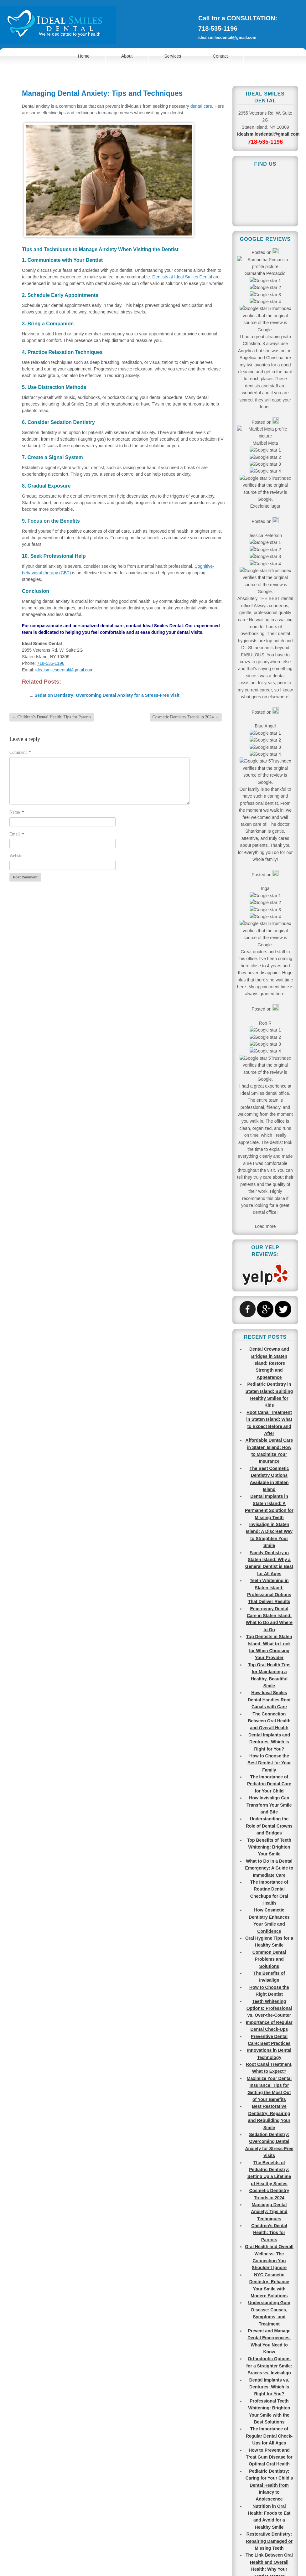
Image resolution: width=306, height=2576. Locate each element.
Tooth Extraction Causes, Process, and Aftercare (269, 2190)
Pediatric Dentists (269, 2372)
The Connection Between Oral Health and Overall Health (269, 738)
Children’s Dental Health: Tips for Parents (51, 717)
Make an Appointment (38, 2405)
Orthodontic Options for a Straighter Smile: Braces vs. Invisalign (269, 1383)
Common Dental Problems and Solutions (269, 977)
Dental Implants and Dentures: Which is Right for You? (269, 759)
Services (172, 56)
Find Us (142, 2405)
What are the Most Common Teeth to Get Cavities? (269, 1853)
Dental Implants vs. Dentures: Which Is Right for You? (269, 1404)
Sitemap (168, 2550)
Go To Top (287, 2496)
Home (84, 56)
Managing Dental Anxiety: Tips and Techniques (269, 1229)
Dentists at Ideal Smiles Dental (182, 276)
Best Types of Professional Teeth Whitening (269, 2098)
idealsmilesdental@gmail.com (227, 37)
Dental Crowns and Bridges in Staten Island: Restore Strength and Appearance (269, 381)
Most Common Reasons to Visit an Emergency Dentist (269, 1888)
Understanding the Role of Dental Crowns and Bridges (269, 843)
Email (16, 834)
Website (16, 855)
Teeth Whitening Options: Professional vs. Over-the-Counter (269, 1026)
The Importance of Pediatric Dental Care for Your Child (269, 801)
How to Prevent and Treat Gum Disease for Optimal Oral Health (269, 1474)
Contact (220, 56)
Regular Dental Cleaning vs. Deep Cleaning (269, 2211)
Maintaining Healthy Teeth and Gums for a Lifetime (269, 1720)
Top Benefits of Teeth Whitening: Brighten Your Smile (269, 864)
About (127, 56)
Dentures (269, 2295)
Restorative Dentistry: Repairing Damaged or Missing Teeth (269, 1559)
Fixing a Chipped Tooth (269, 2070)
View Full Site (153, 2563)
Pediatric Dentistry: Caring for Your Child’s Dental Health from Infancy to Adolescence (269, 1502)
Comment (20, 752)
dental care (201, 106)
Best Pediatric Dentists (269, 2049)
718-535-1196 (217, 28)
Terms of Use (143, 2550)
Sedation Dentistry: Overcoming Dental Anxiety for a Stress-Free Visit (106, 695)
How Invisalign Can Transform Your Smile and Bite (269, 822)
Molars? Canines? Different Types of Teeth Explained (269, 1923)
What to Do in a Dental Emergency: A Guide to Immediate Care (269, 885)
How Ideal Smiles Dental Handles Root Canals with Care (269, 717)
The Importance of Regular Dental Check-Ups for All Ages (269, 1453)
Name (16, 812)
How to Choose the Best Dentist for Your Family (269, 780)
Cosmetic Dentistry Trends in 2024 (185, 717)
